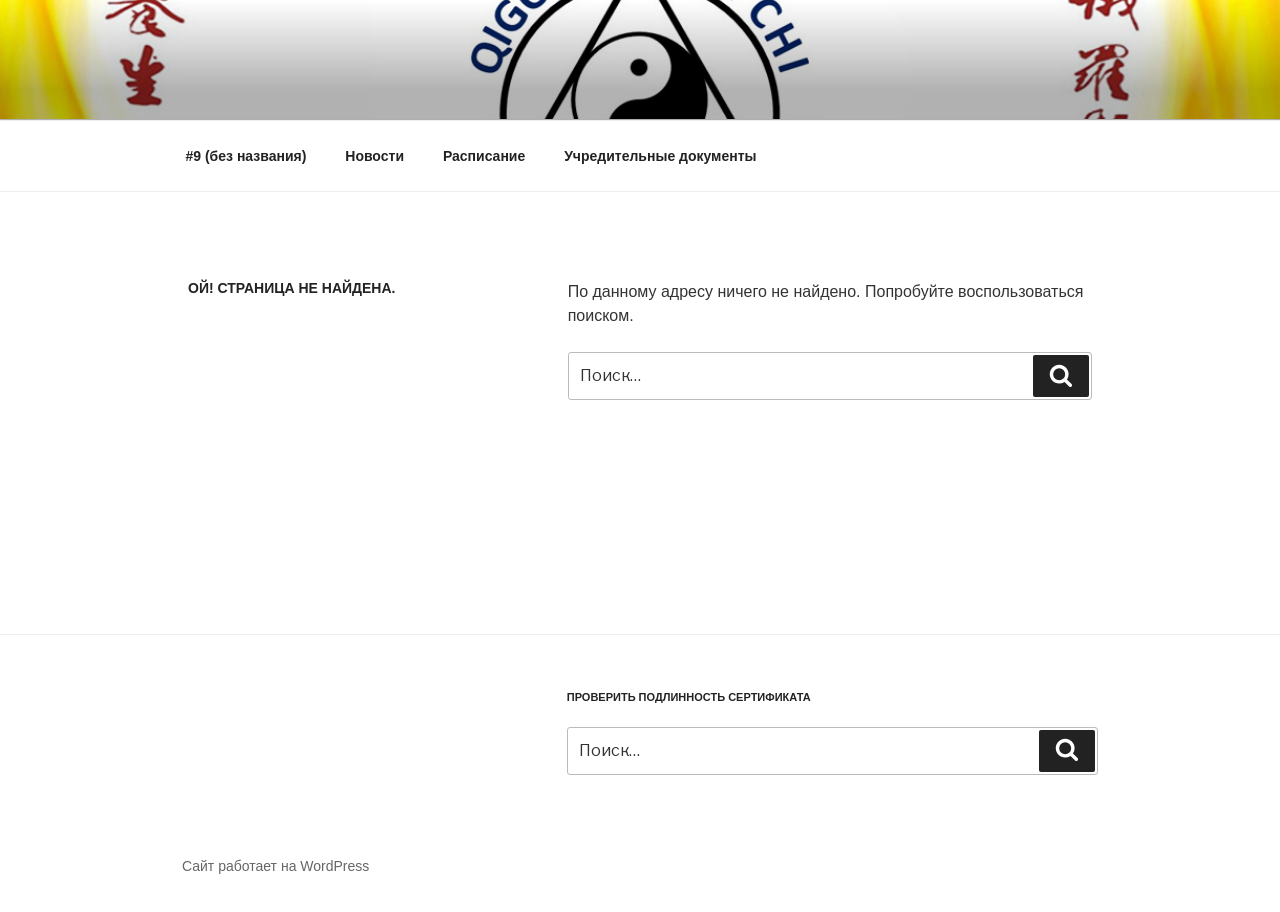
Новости (374, 156)
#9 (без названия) (246, 156)
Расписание (484, 156)
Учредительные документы (660, 156)
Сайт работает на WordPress (275, 866)
